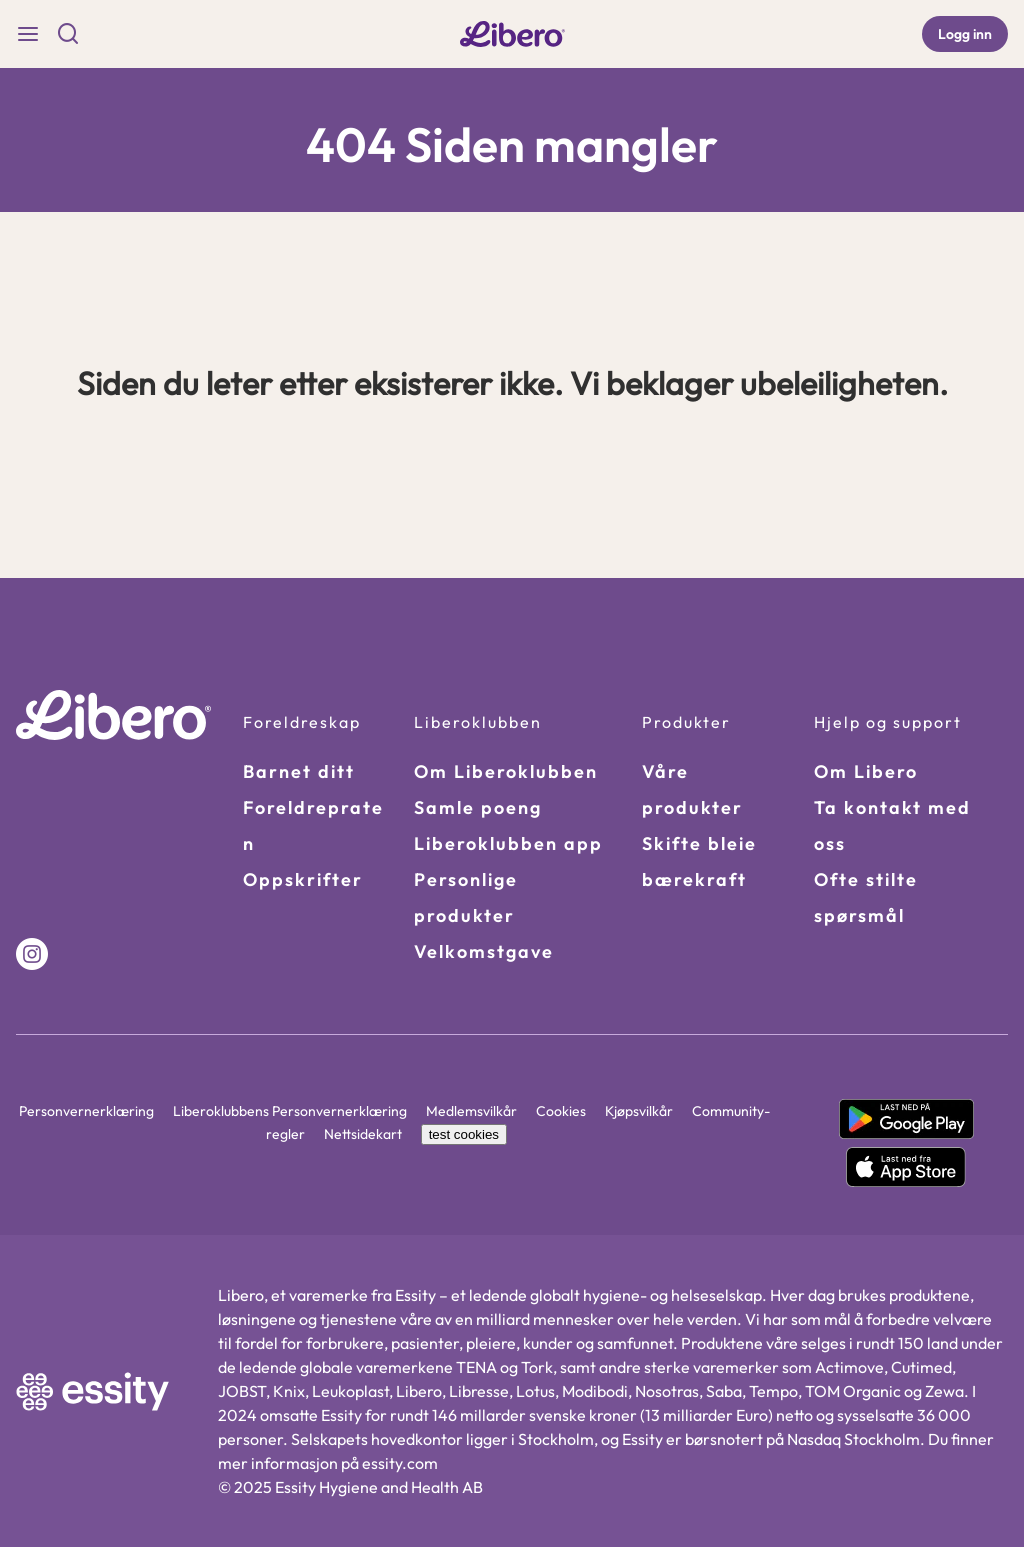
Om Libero (866, 771)
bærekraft (694, 879)
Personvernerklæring (88, 1111)
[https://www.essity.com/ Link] (93, 1391)
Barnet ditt (299, 771)
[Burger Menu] (28, 34)
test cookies (464, 1134)
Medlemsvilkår (473, 1111)
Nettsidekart (364, 1134)
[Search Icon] (68, 34)
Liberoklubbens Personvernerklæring (291, 1111)
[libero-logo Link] (512, 34)
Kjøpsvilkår (640, 1111)
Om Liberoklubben (506, 771)
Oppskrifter (303, 879)
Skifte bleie (699, 843)
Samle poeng (478, 807)
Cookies (562, 1111)
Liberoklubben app (508, 843)
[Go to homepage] (113, 715)
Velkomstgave (484, 951)
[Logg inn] (965, 34)
